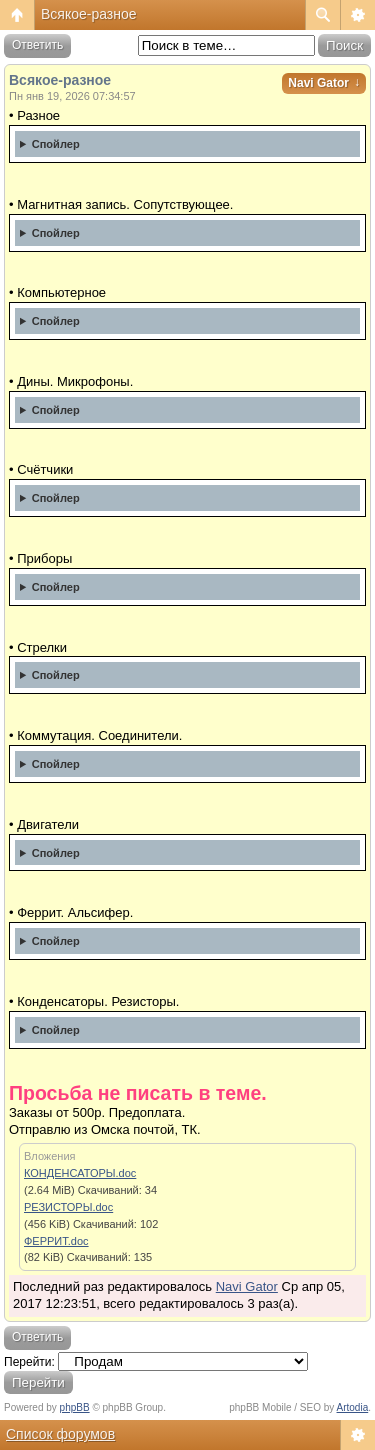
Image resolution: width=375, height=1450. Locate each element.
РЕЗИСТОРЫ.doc (68, 1207)
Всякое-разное (89, 14)
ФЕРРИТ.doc (56, 1241)
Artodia (353, 1407)
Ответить (37, 45)
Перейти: (29, 1362)
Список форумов (60, 1434)
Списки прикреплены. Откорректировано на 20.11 (187, 1033)
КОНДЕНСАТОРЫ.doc (80, 1173)
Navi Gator (324, 83)
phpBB (75, 1407)
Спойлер (56, 144)
